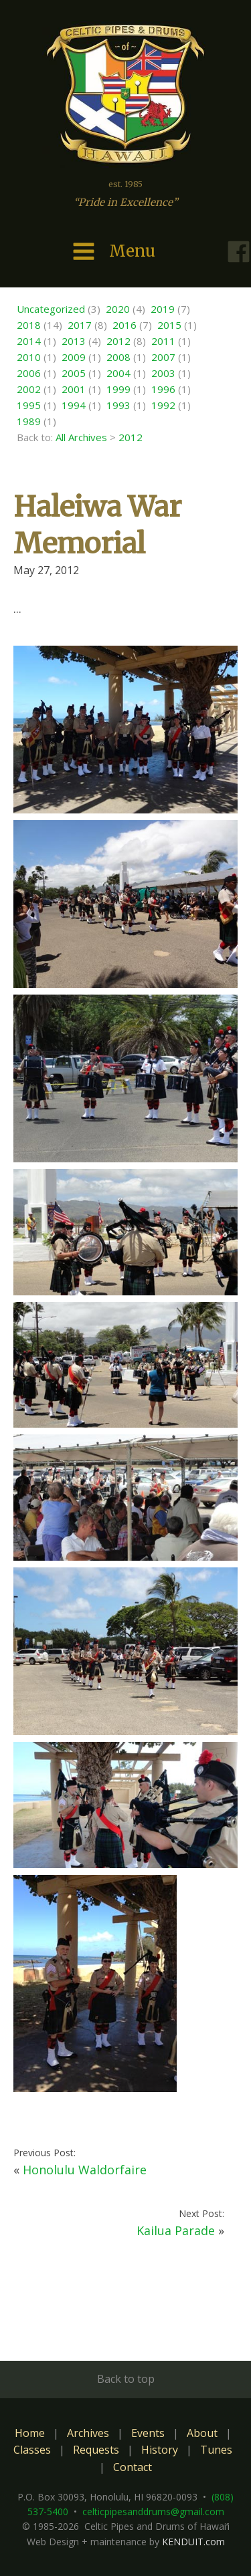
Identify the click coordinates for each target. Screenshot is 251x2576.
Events (148, 2433)
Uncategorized (51, 308)
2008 (118, 357)
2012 (118, 341)
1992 (163, 405)
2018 (29, 325)
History (159, 2449)
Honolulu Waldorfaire (85, 2170)
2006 (29, 373)
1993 (118, 405)
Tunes (216, 2449)
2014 (29, 341)
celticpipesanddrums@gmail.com (153, 2511)
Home (30, 2433)
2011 (163, 341)
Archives (88, 2433)
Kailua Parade (176, 2230)
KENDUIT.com (193, 2541)
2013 (74, 341)
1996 (163, 389)
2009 (74, 357)
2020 (118, 308)
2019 (163, 308)
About (202, 2433)
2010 (29, 357)
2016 (124, 325)
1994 (74, 405)
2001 (74, 389)
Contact (132, 2467)
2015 (169, 325)
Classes (32, 2449)
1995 (29, 405)
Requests (96, 2449)
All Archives (81, 437)
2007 (163, 357)
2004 (118, 373)
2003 (163, 373)
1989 (29, 421)
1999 (118, 389)
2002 (29, 389)
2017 (80, 325)
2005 (74, 373)
